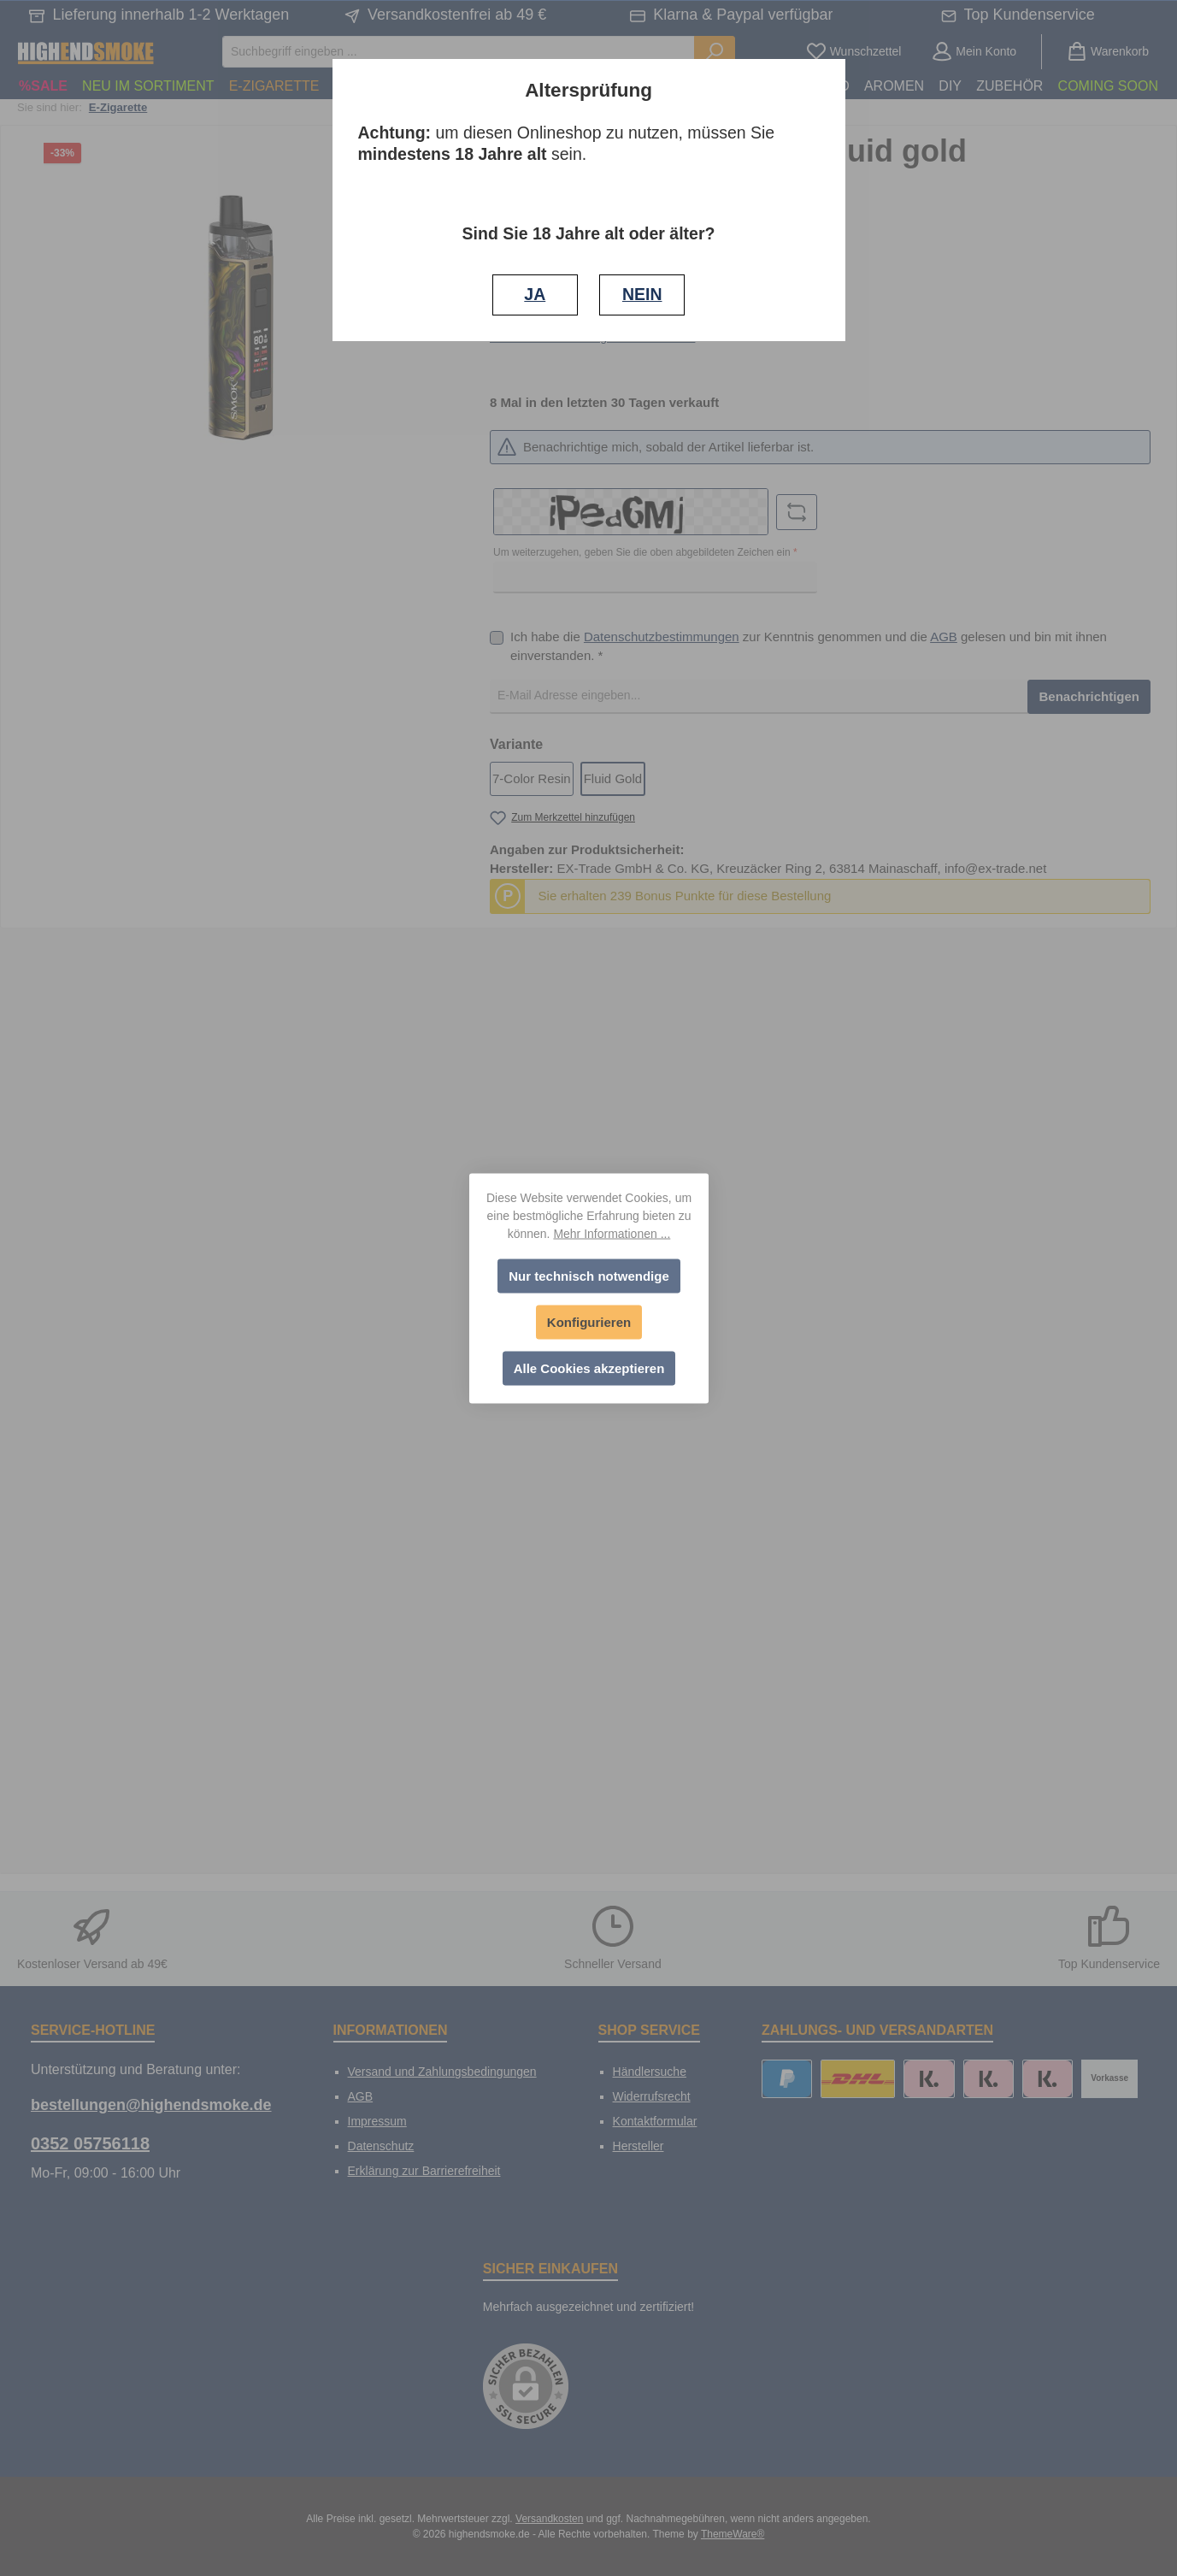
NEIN (642, 294)
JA (534, 294)
